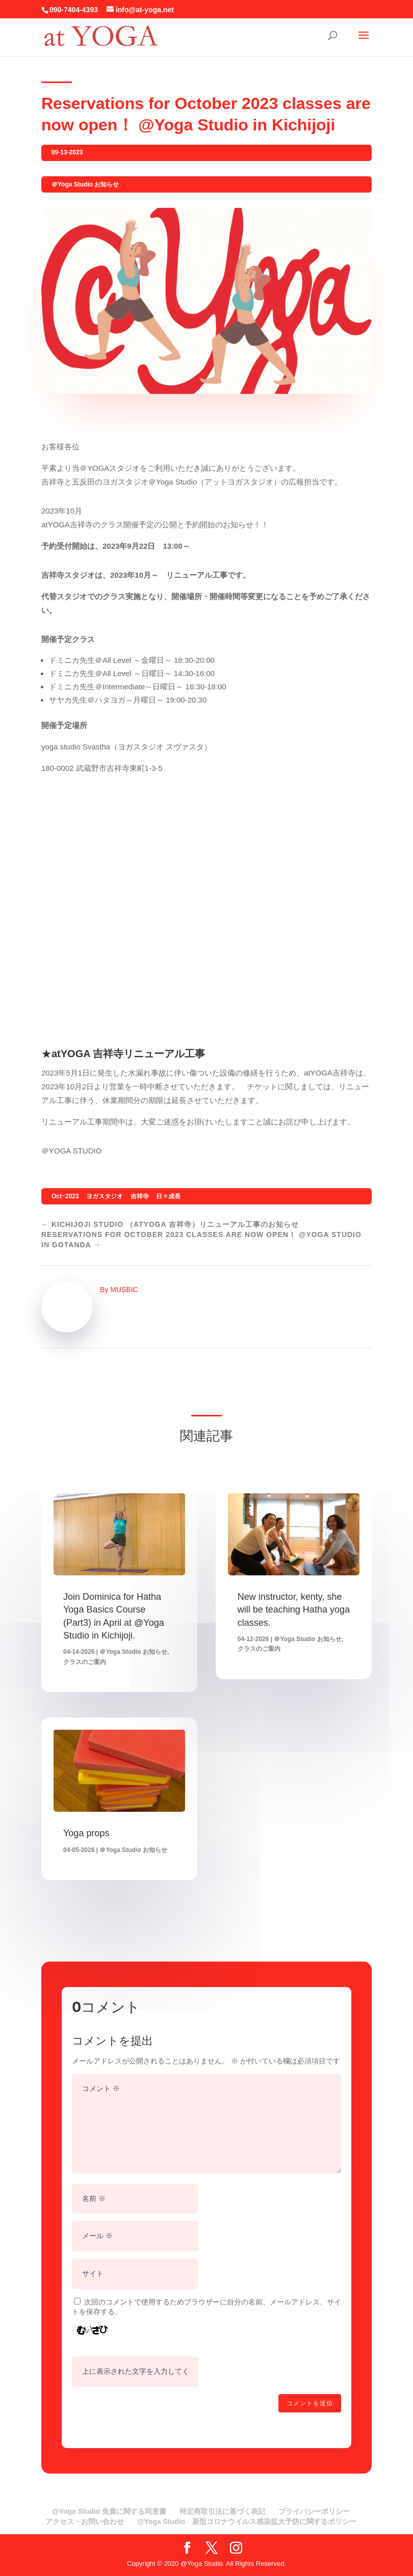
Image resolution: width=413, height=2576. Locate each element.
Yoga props (86, 1833)
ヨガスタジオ (104, 1196)
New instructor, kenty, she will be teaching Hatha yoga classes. (294, 1609)
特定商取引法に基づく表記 (222, 2511)
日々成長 (168, 1196)
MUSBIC (124, 1289)
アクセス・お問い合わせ (84, 2521)
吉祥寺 (140, 1196)
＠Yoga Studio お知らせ (85, 184)
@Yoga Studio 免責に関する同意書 (109, 2511)
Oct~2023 (65, 1196)
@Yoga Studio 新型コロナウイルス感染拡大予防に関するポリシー (246, 2521)
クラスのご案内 (84, 1662)
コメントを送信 (310, 2403)
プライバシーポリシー (314, 2511)
